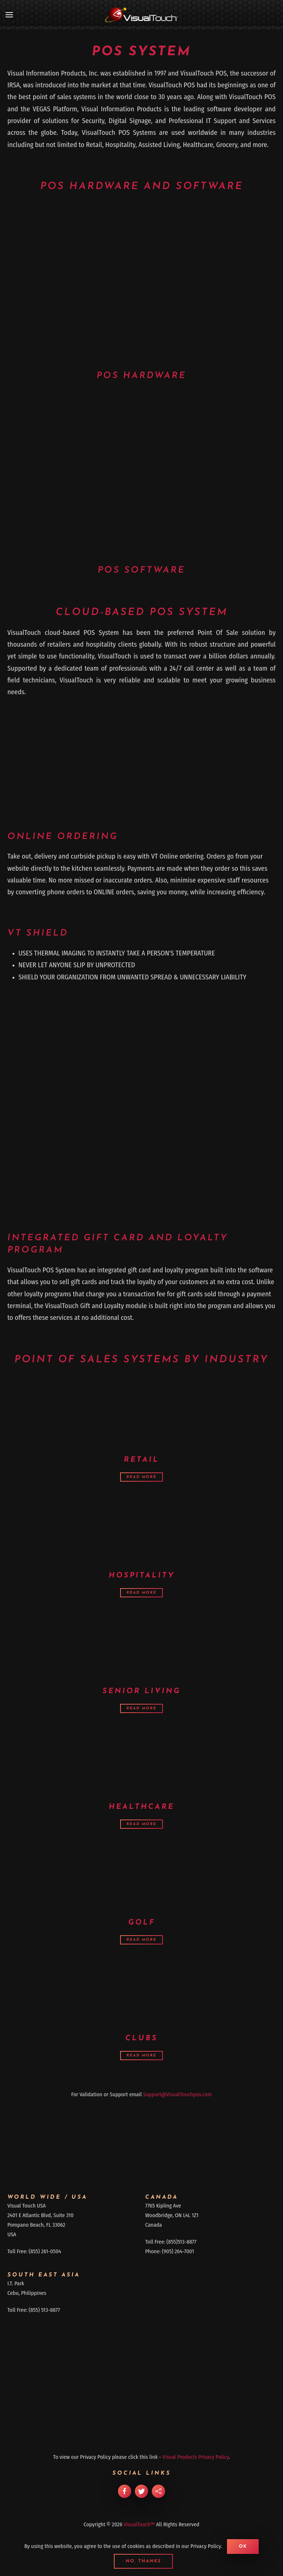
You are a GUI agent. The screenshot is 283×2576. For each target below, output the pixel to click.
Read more (141, 1477)
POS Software (141, 570)
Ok (243, 2546)
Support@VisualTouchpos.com (177, 2094)
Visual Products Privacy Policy (196, 2457)
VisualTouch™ (139, 2524)
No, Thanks (143, 2561)
